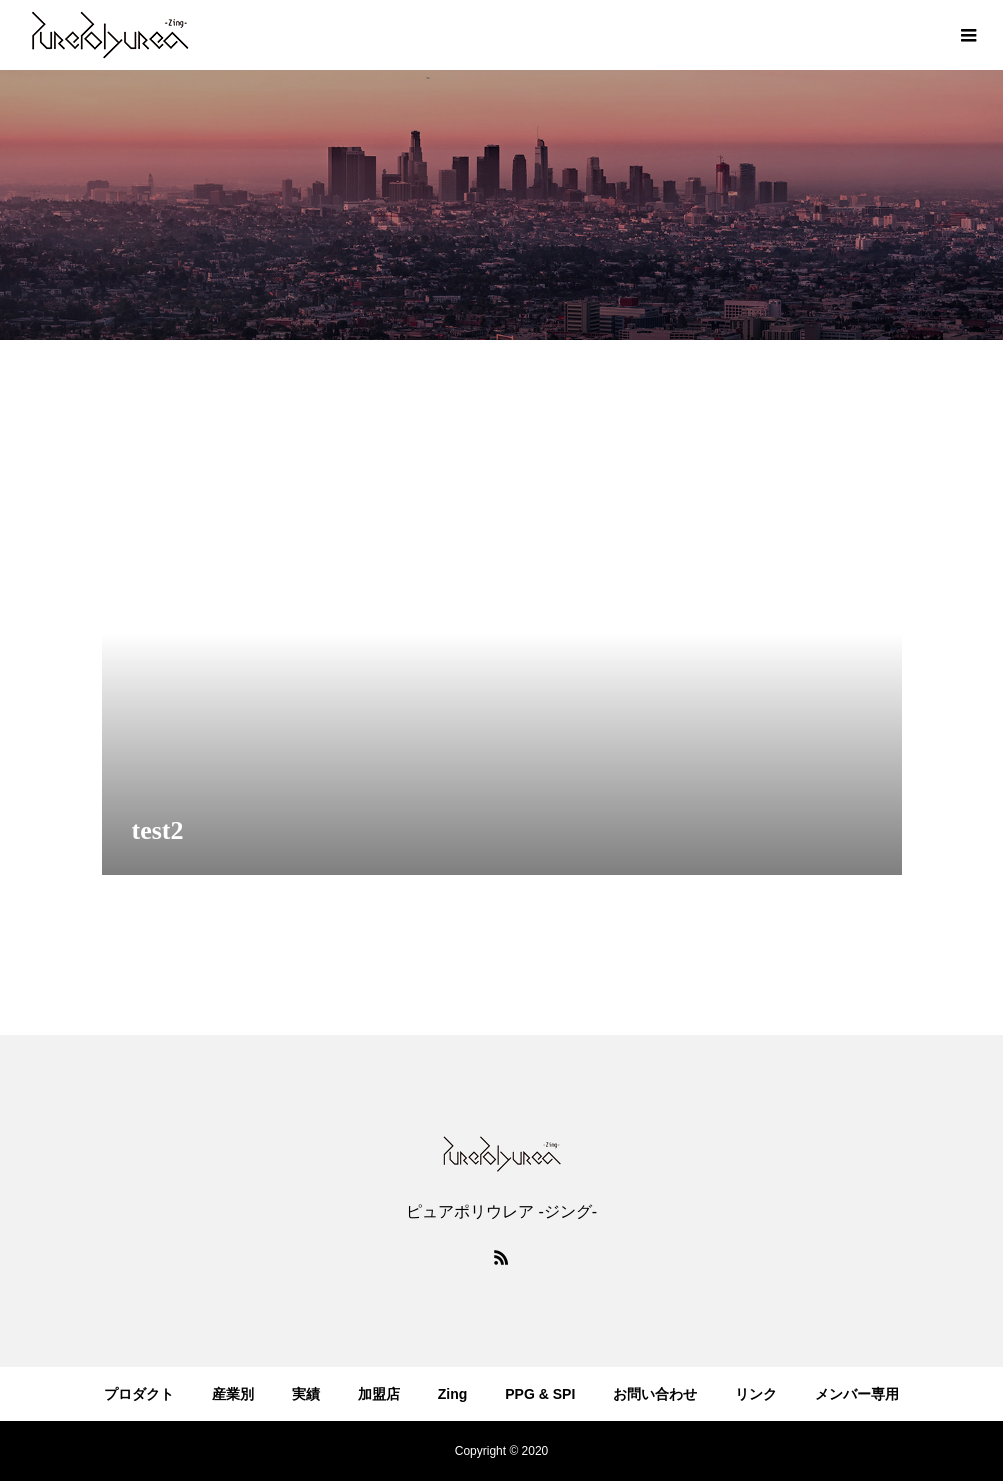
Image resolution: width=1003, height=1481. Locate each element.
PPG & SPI (540, 1394)
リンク (756, 1394)
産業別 (233, 1394)
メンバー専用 (857, 1394)
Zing (453, 1394)
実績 (306, 1394)
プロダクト (139, 1394)
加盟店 (379, 1394)
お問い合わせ (655, 1394)
